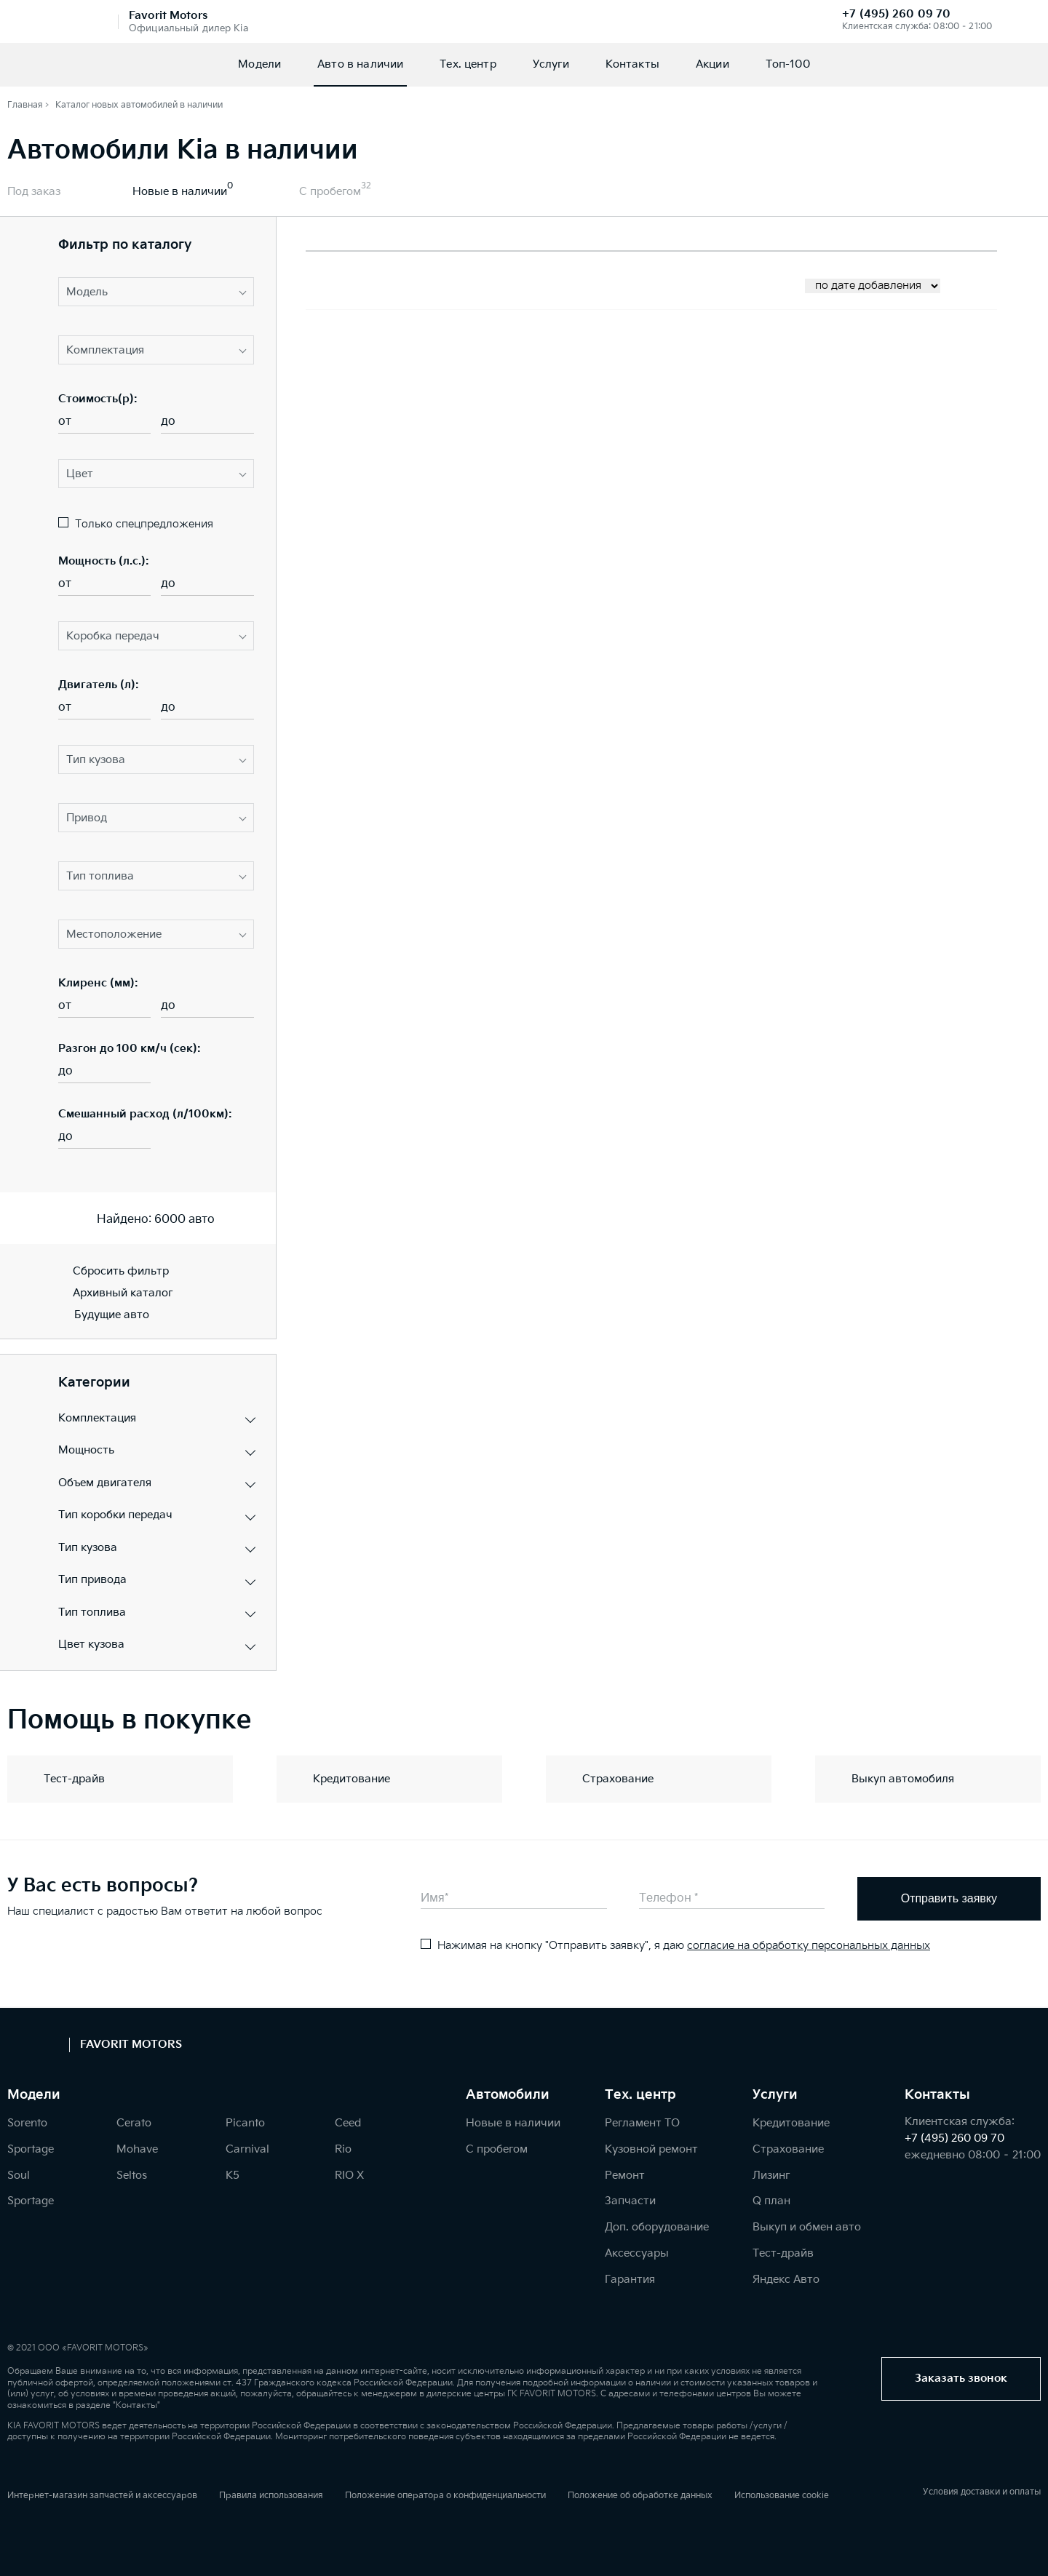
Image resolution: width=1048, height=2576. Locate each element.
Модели (259, 64)
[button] (156, 291)
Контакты (632, 64)
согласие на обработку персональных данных (808, 1946)
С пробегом (330, 191)
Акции (712, 64)
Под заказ (33, 191)
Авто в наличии (360, 64)
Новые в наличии (179, 191)
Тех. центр (468, 64)
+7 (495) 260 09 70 (896, 14)
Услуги (551, 64)
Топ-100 (788, 64)
